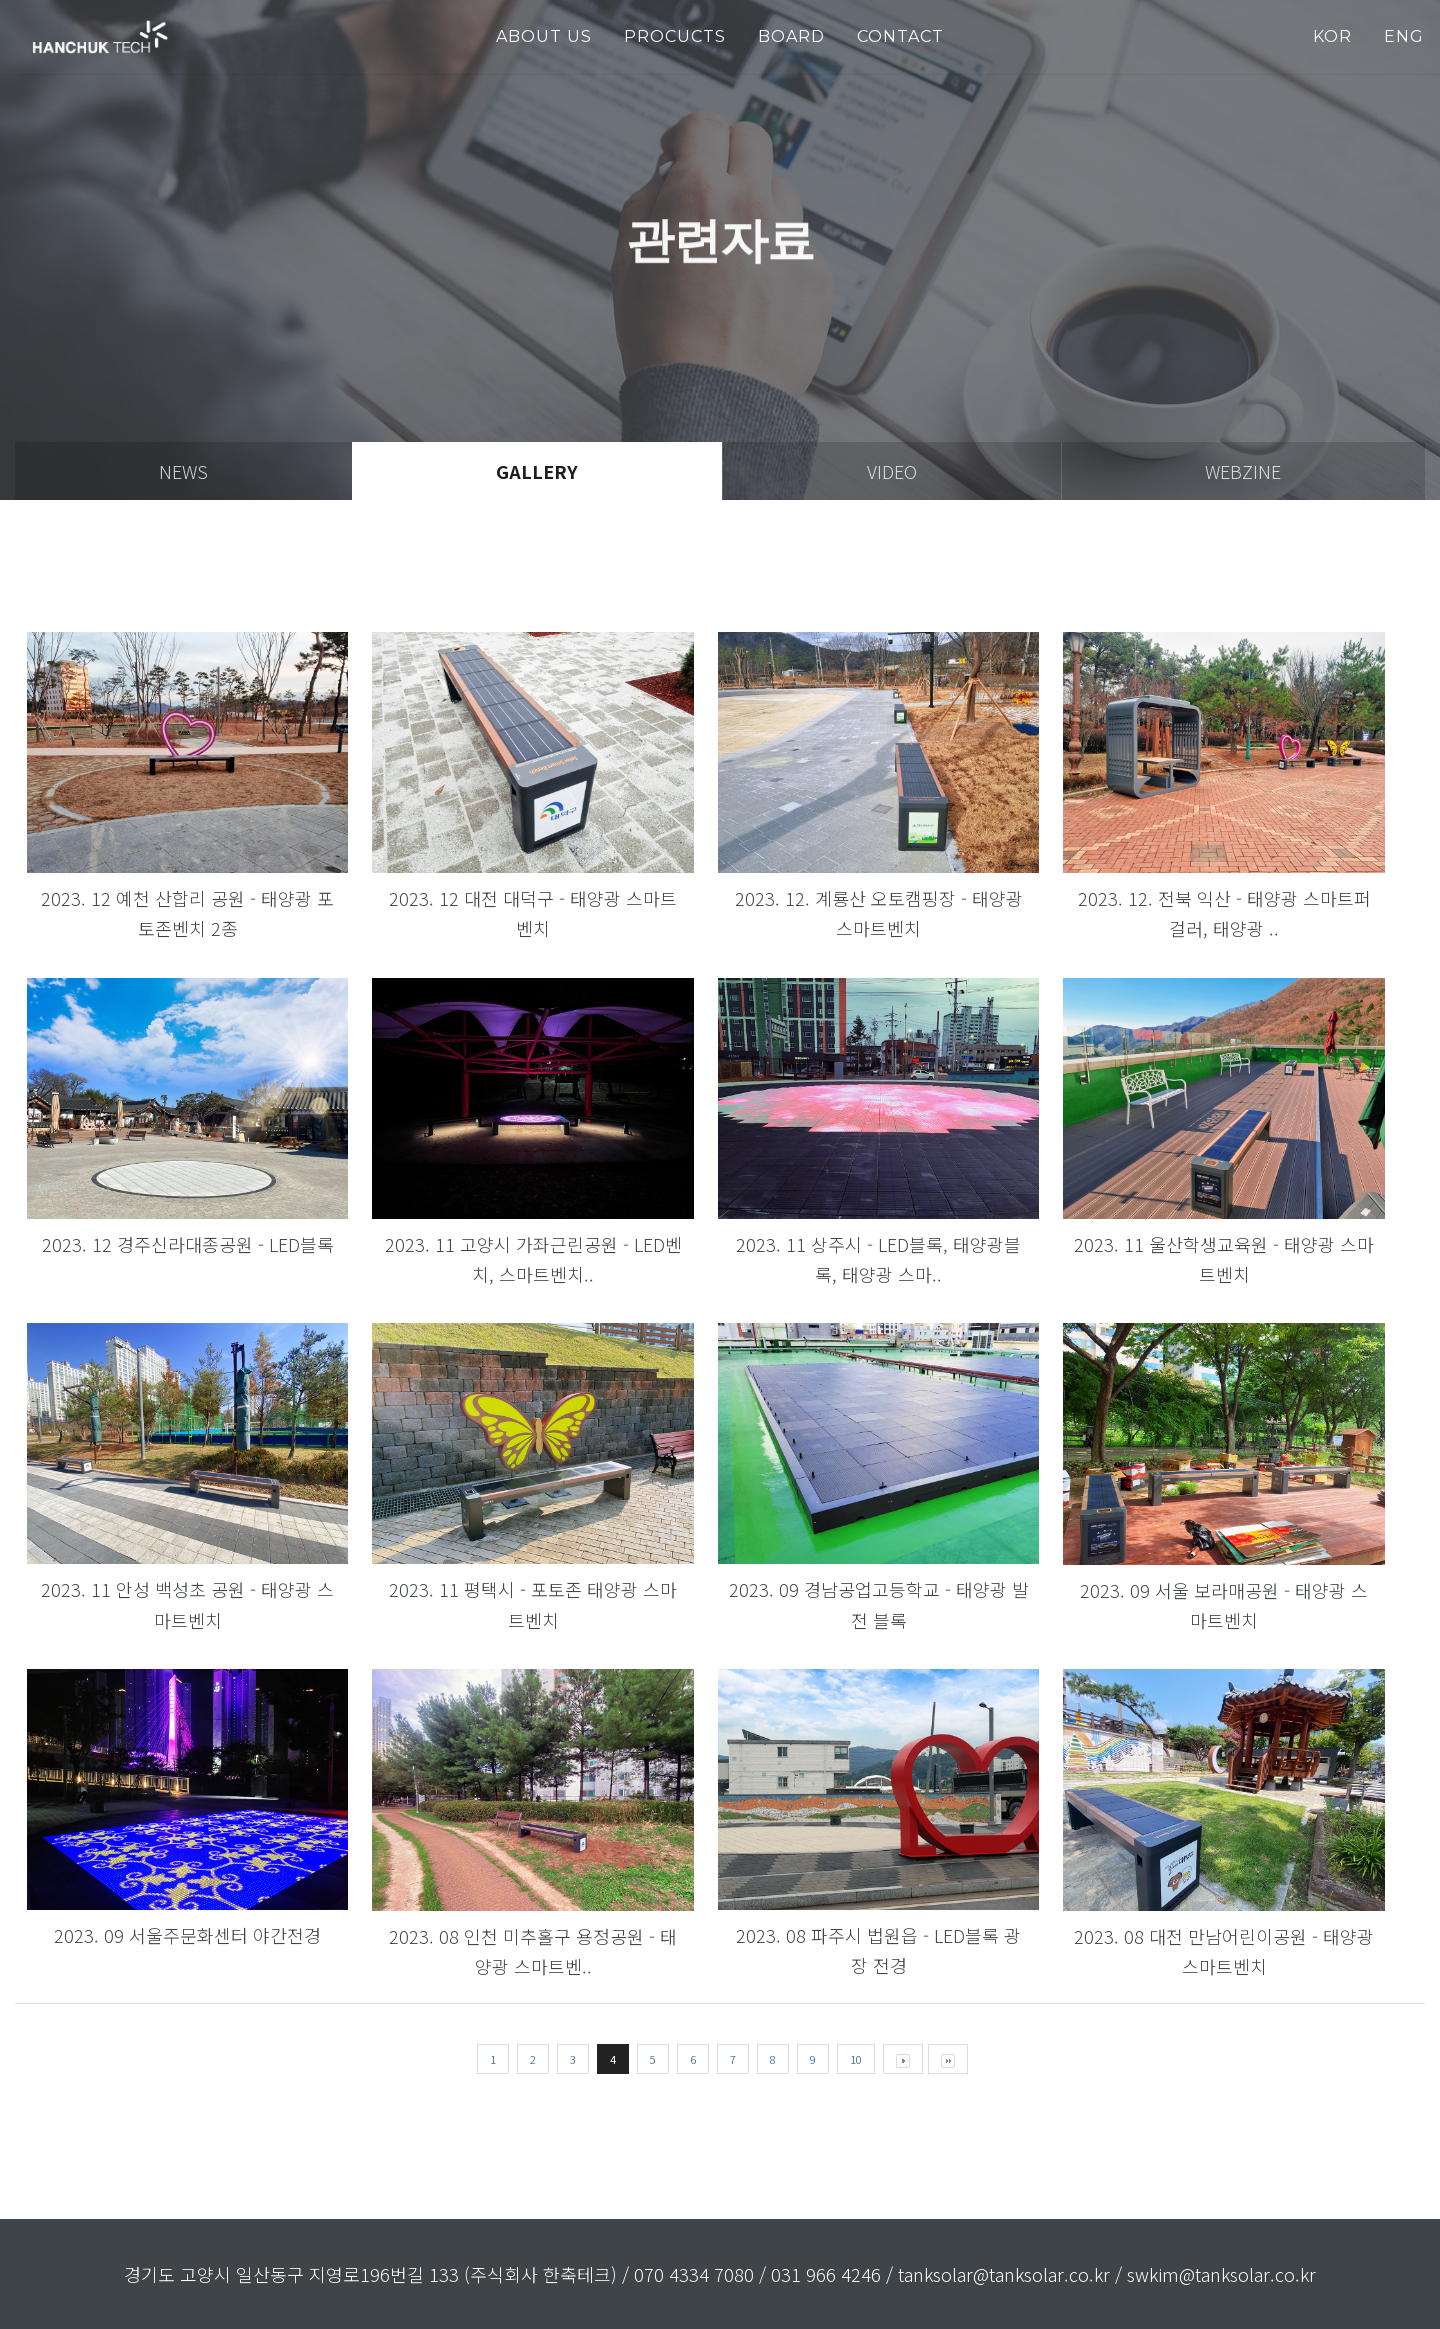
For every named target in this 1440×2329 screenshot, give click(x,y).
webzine (1243, 471)
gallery (537, 471)
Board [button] (791, 36)
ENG (1404, 36)
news (183, 471)
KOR (1332, 36)
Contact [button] (900, 36)
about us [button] (544, 36)
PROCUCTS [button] (675, 36)
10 (856, 2059)
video (892, 471)
